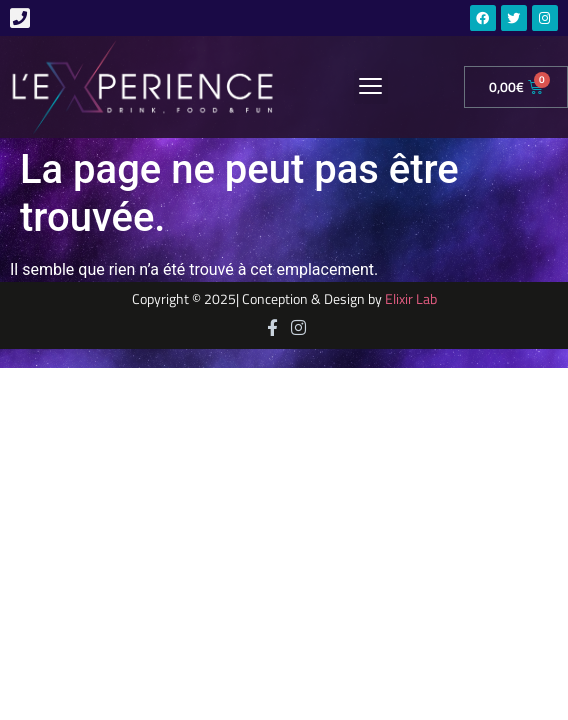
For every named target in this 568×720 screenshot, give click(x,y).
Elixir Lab (411, 299)
